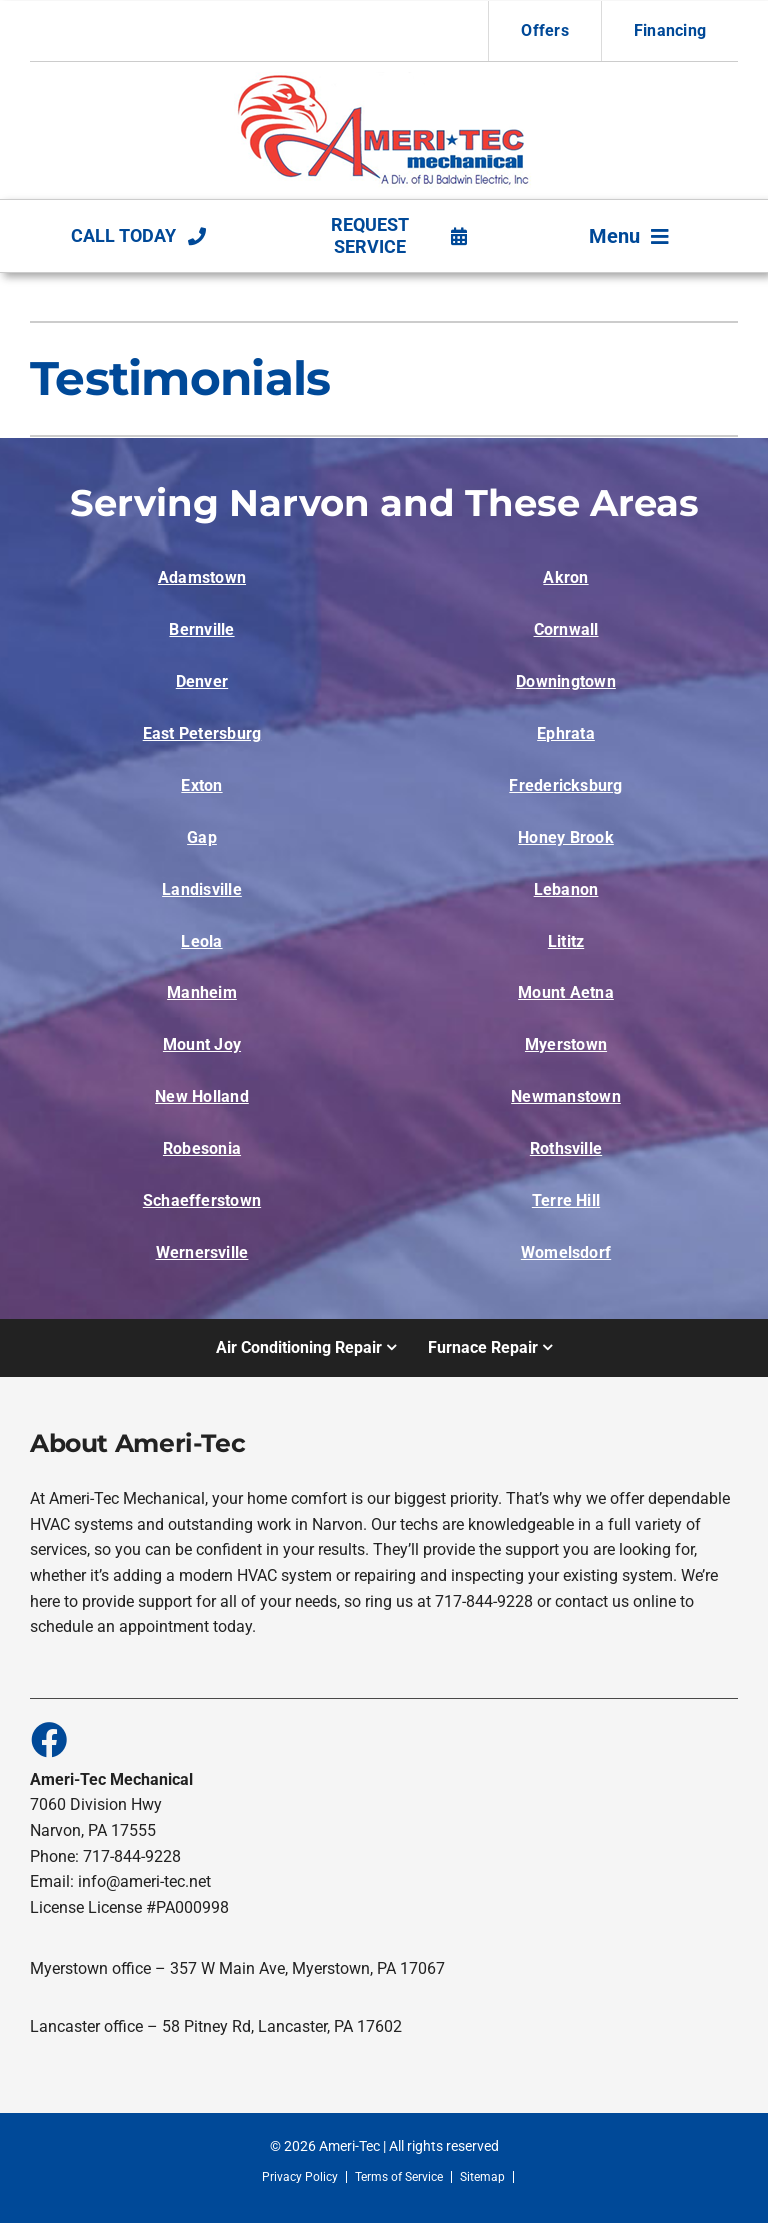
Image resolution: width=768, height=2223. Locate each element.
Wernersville (202, 1252)
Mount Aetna (566, 992)
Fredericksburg (565, 785)
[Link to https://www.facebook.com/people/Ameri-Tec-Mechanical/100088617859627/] (48, 1739)
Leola (201, 941)
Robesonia (202, 1148)
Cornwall (566, 629)
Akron (565, 577)
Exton (201, 785)
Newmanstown (566, 1096)
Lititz (566, 941)
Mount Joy (202, 1044)
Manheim (202, 992)
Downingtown (566, 681)
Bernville (201, 629)
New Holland (202, 1096)
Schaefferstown (202, 1200)
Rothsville (566, 1148)
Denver (202, 681)
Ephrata (566, 733)
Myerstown (566, 1044)
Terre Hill (566, 1200)
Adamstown (202, 577)
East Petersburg (202, 733)
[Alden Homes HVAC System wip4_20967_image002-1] (384, 79)
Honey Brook (566, 837)
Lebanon (566, 889)
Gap (202, 837)
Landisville (202, 889)
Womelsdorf (566, 1252)
